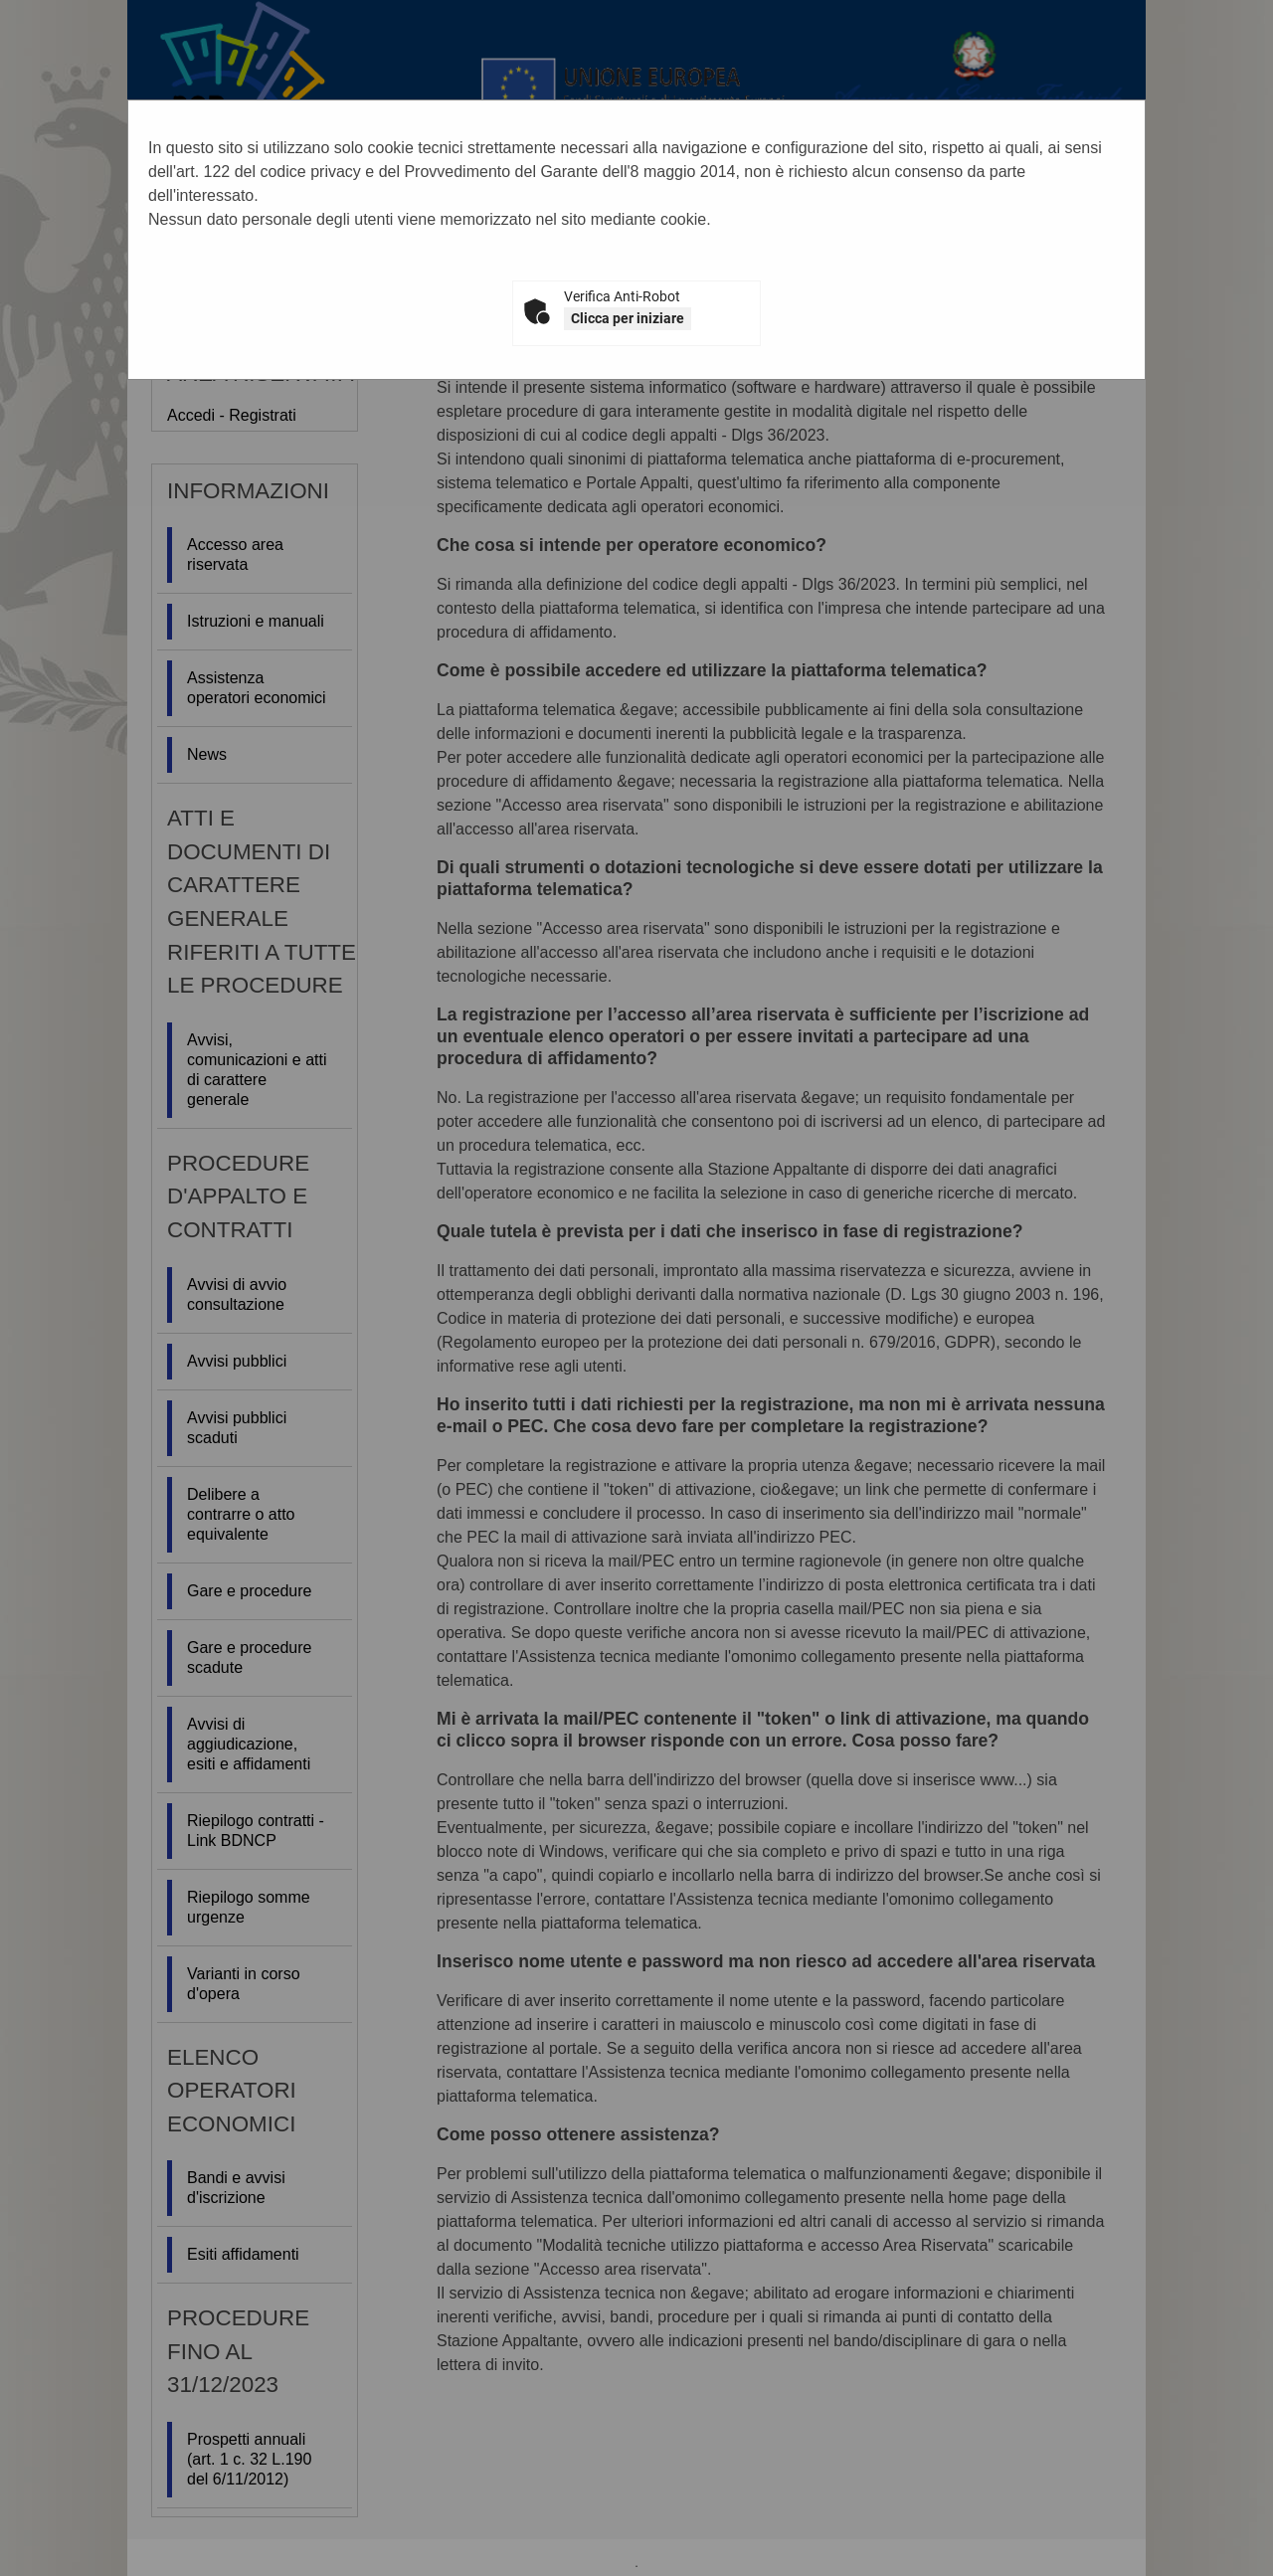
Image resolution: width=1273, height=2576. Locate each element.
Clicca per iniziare (627, 318)
